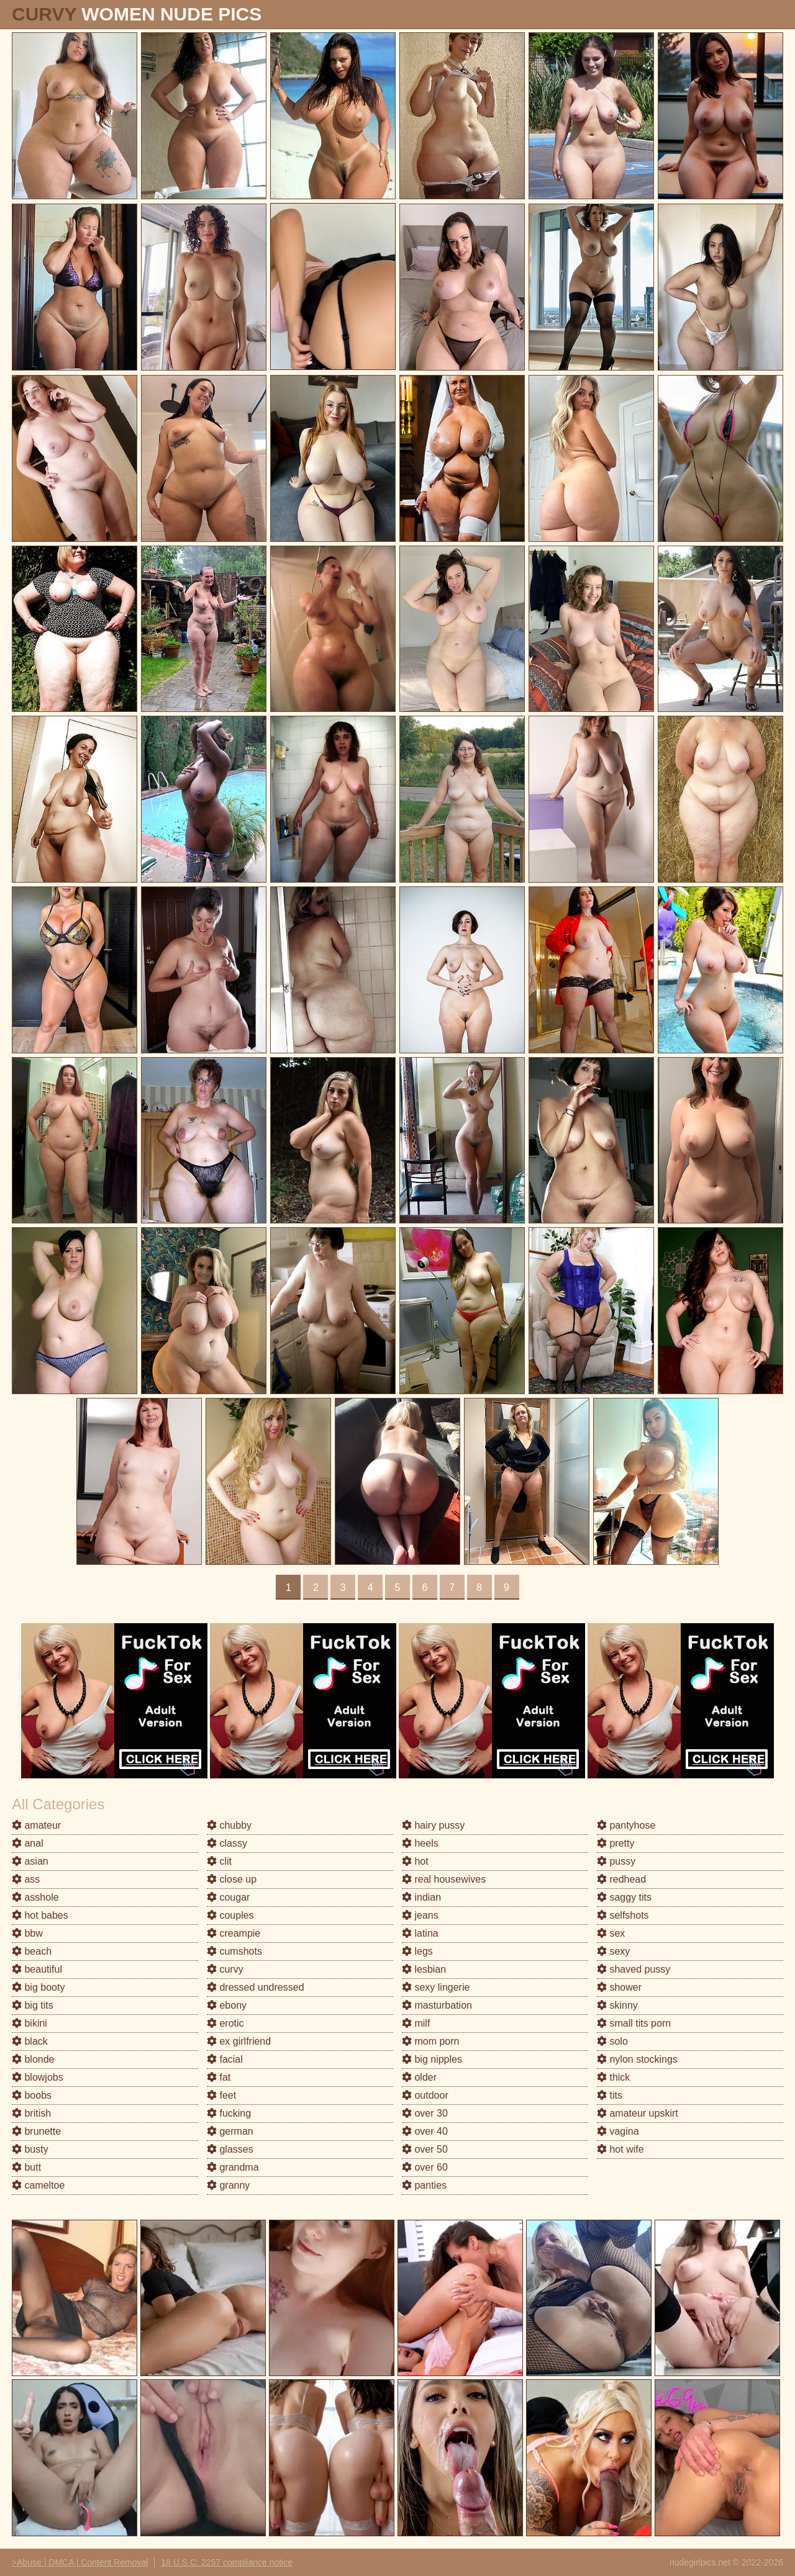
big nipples (432, 2059)
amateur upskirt (637, 2113)
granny (228, 2185)
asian (30, 1861)
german (230, 2131)
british (31, 2113)
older (419, 2077)
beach (32, 1951)
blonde (33, 2059)
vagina (618, 2131)
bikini (29, 2023)
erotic (225, 2023)
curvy (225, 1969)
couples (230, 1915)
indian (421, 1897)
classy (227, 1843)
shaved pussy (633, 1969)
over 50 (425, 2149)
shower (619, 1987)
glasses (230, 2149)
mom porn (430, 2041)
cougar (228, 1897)
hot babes (40, 1915)
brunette (36, 2131)
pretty (615, 1843)
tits (609, 2095)
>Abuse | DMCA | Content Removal (80, 2562)
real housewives (444, 1879)
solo (612, 2041)
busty (30, 2149)
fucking (229, 2113)
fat (218, 2077)
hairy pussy (433, 1825)
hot (415, 1861)
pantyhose (626, 1825)
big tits (32, 2005)
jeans (420, 1915)
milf (416, 2023)
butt (26, 2167)
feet (221, 2095)
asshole (35, 1897)
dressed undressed (255, 1987)
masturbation (437, 2005)
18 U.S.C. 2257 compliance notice (227, 2562)
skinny (617, 2005)
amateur (36, 1825)
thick (613, 2077)
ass (26, 1879)
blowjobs (37, 2077)
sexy (613, 1951)
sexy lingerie (436, 1987)
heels (420, 1843)
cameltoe (38, 2185)
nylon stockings (637, 2059)
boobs (32, 2095)
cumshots (234, 1951)
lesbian (424, 1969)
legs (417, 1951)
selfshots (623, 1915)
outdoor (425, 2095)
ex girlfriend (239, 2041)
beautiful (37, 1969)
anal (27, 1843)
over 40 (425, 2131)
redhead (621, 1879)
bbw (27, 1933)
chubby (229, 1825)
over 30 (425, 2113)
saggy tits (624, 1897)
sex (611, 1933)
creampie (233, 1933)
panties (424, 2185)
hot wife (620, 2149)
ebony (227, 2005)
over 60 (425, 2167)
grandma (233, 2167)
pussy (616, 1861)
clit (219, 1861)
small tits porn (634, 2023)
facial (225, 2059)
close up (232, 1879)
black (30, 2041)
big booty (38, 1987)
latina (420, 1933)
